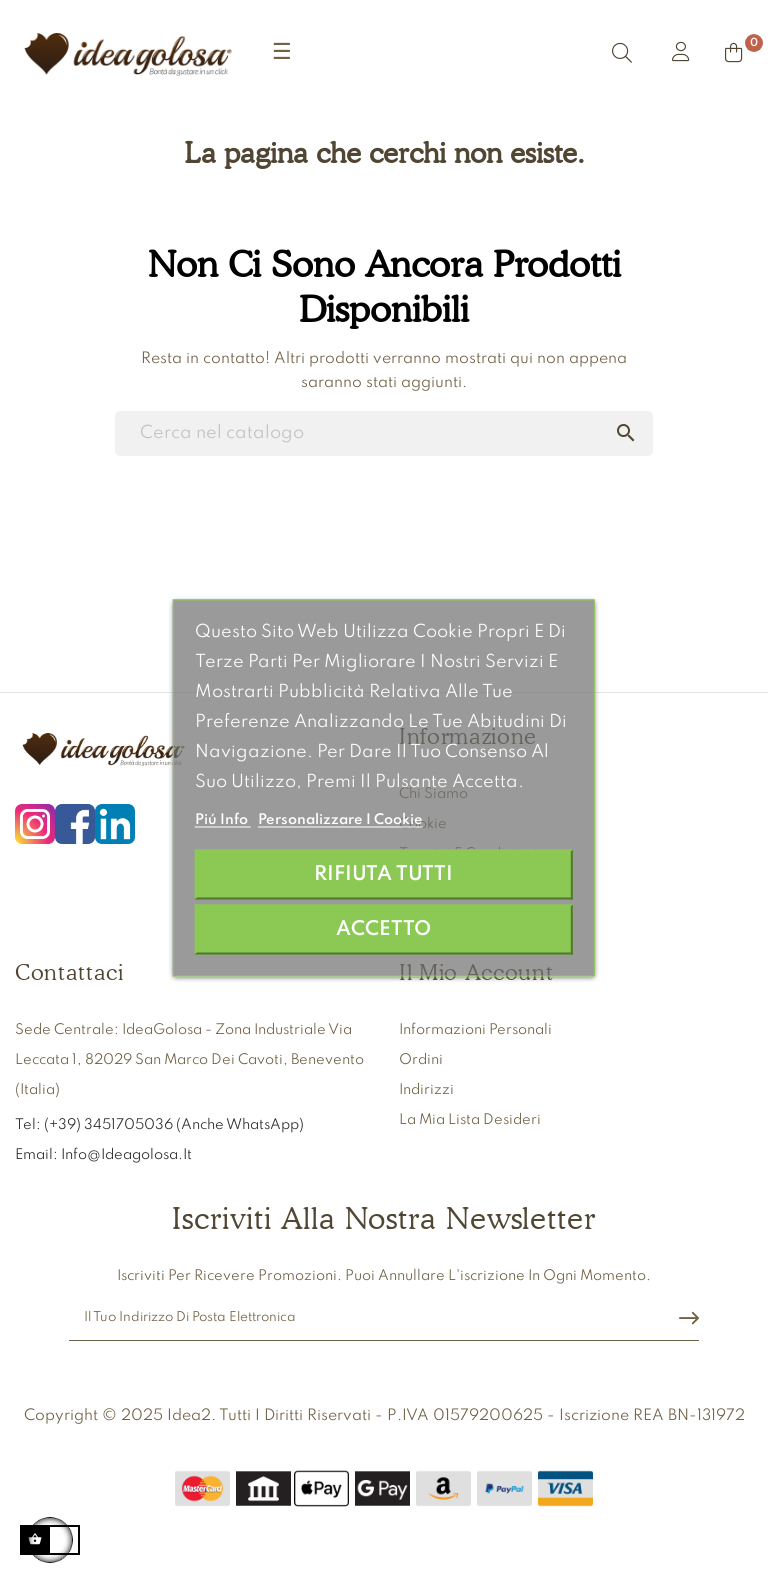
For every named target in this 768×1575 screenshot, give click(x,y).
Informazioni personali (475, 1030)
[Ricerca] (384, 433)
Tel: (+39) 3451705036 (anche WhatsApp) (161, 1125)
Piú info (223, 819)
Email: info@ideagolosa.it (103, 1155)
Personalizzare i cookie (340, 819)
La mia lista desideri (470, 1120)
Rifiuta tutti (383, 873)
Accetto (383, 928)
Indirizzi (426, 1090)
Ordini (421, 1060)
